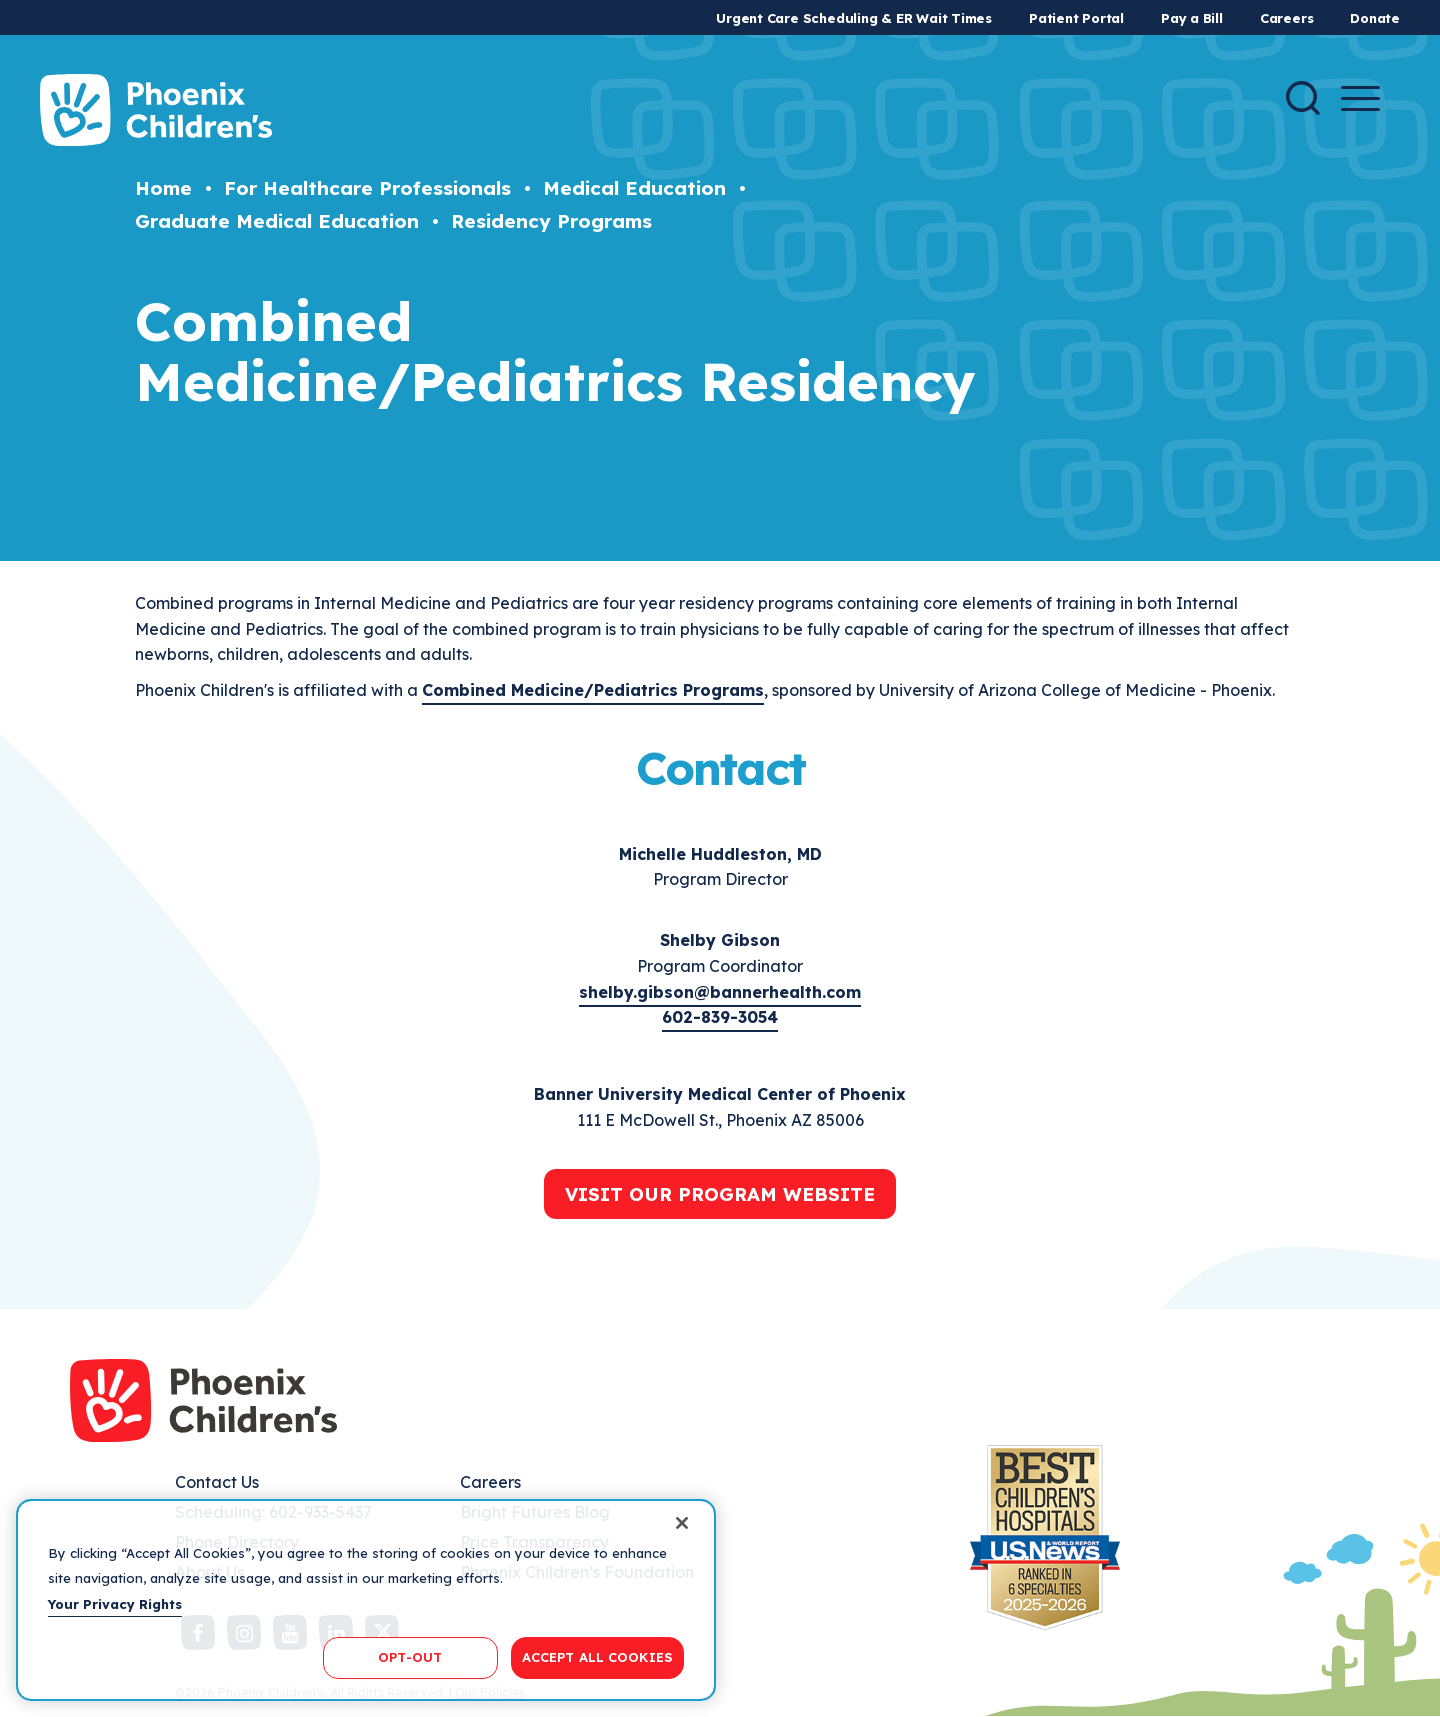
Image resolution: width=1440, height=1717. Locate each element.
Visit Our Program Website (720, 1194)
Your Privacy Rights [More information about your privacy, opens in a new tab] (115, 1604)
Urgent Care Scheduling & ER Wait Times (854, 18)
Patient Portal (1076, 18)
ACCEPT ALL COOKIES (597, 1657)
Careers (1286, 18)
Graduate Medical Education (277, 221)
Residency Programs (551, 221)
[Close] (682, 1523)
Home (163, 188)
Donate (1375, 18)
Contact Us (217, 1482)
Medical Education (634, 188)
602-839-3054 (720, 1017)
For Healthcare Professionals (367, 188)
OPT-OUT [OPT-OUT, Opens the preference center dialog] (410, 1657)
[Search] (1303, 98)
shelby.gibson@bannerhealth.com (720, 992)
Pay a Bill (1192, 18)
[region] (366, 1600)
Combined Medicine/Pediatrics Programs (593, 690)
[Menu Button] (1360, 98)
